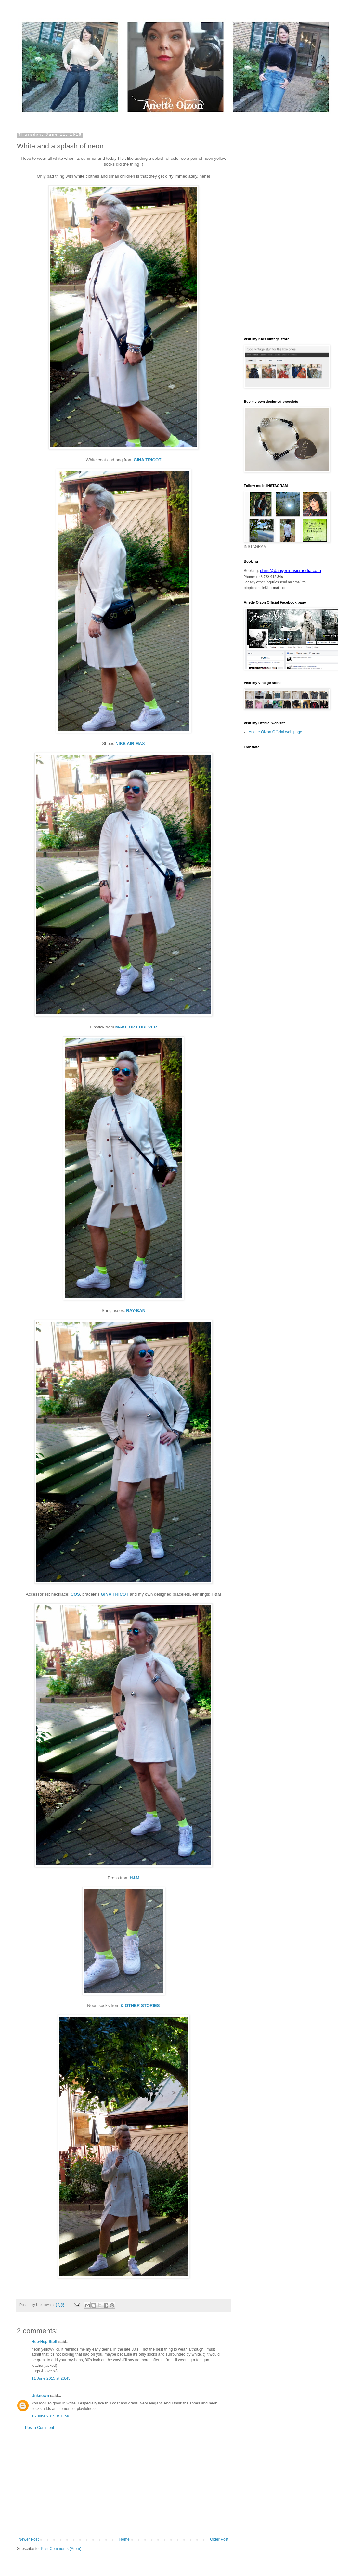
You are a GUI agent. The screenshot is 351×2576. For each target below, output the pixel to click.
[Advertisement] (123, 2483)
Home (124, 2539)
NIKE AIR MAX (130, 743)
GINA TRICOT (147, 459)
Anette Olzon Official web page (275, 732)
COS (75, 1594)
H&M (134, 1877)
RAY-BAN (135, 1310)
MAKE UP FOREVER (135, 1027)
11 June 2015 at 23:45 (51, 2378)
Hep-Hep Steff (44, 2342)
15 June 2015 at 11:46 (51, 2416)
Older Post (219, 2539)
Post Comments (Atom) (61, 2548)
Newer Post (29, 2539)
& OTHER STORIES (139, 2005)
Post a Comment (39, 2427)
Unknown (40, 2395)
